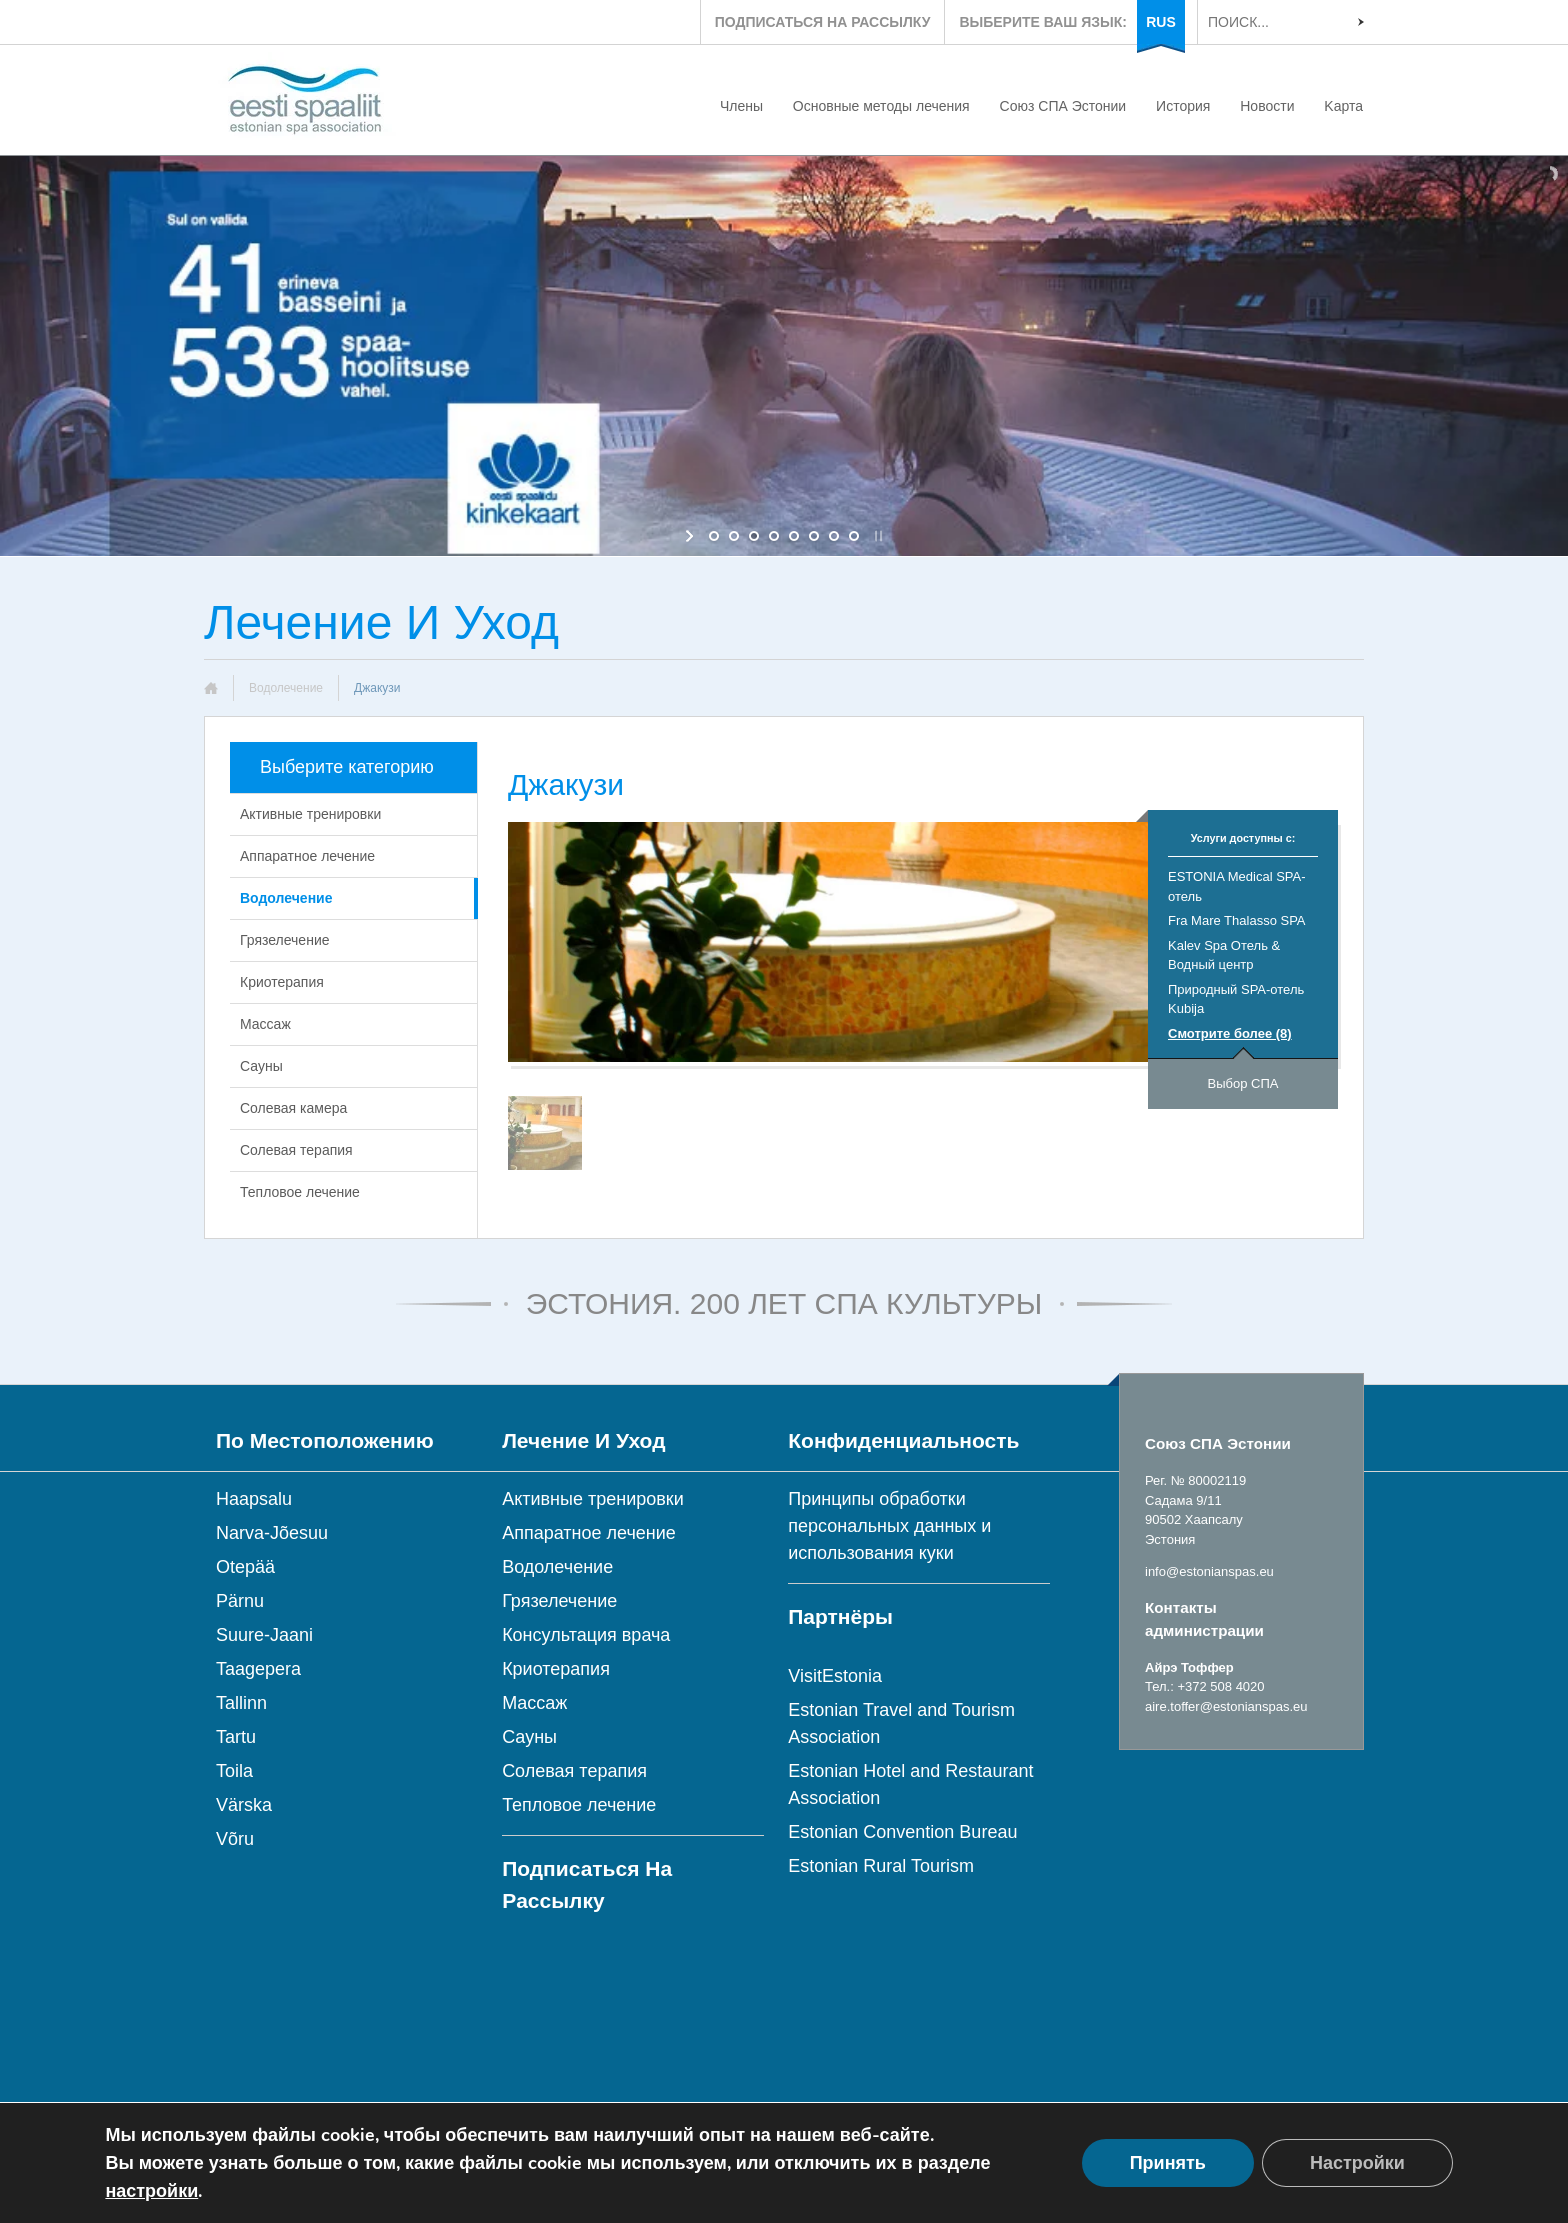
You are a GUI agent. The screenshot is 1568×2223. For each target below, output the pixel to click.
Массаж (265, 1024)
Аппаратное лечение (307, 856)
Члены (741, 106)
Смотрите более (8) (1230, 1033)
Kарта (1343, 106)
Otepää (245, 1567)
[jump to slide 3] (754, 536)
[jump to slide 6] (814, 536)
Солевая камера (293, 1108)
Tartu (236, 1737)
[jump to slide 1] (714, 536)
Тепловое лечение (300, 1192)
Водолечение (286, 688)
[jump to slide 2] (734, 536)
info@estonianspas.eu (1209, 1571)
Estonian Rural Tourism (881, 1866)
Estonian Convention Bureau (902, 1832)
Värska (244, 1805)
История (1183, 106)
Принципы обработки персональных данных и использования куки (889, 1526)
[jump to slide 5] (794, 536)
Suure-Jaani (264, 1635)
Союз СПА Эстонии (1063, 106)
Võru (235, 1839)
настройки (151, 2191)
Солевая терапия (296, 1150)
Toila (234, 1771)
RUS (1161, 22)
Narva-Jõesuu (272, 1533)
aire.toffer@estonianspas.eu (1226, 1706)
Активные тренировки (310, 814)
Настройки (1357, 2163)
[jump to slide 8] (854, 536)
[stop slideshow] (876, 536)
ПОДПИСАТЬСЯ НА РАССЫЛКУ (823, 22)
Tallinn (241, 1703)
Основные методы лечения (881, 106)
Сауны (261, 1066)
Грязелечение (285, 940)
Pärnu (240, 1601)
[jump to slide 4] (774, 536)
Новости (1267, 106)
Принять (1168, 2163)
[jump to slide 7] (834, 536)
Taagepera (258, 1669)
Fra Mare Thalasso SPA (1237, 920)
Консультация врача (586, 1635)
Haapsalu (254, 1499)
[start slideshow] (691, 536)
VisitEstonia (835, 1676)
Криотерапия (282, 982)
